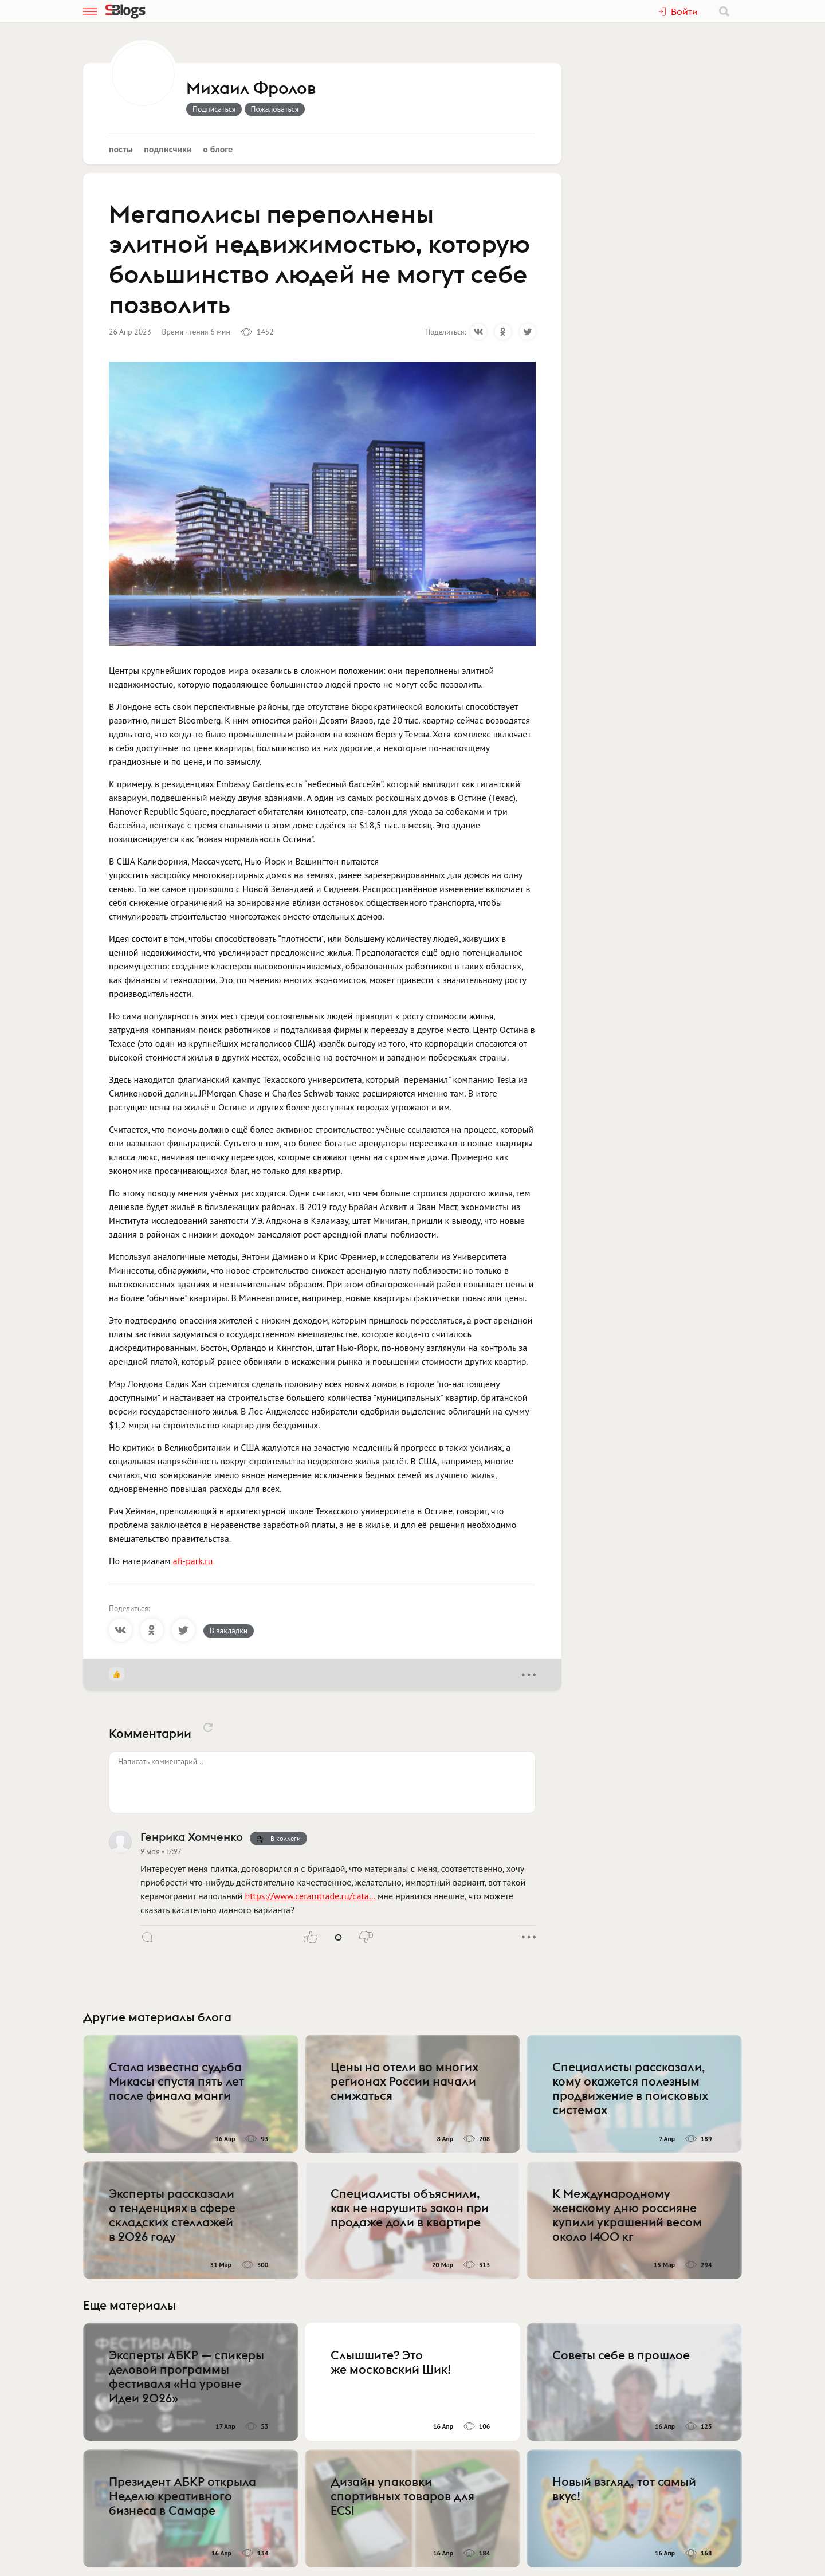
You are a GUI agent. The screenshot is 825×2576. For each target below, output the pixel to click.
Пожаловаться (275, 109)
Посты (121, 149)
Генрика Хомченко (191, 1836)
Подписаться (213, 109)
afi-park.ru (193, 1560)
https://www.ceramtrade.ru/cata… (310, 1896)
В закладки (228, 1630)
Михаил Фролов (251, 88)
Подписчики (168, 149)
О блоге (218, 149)
